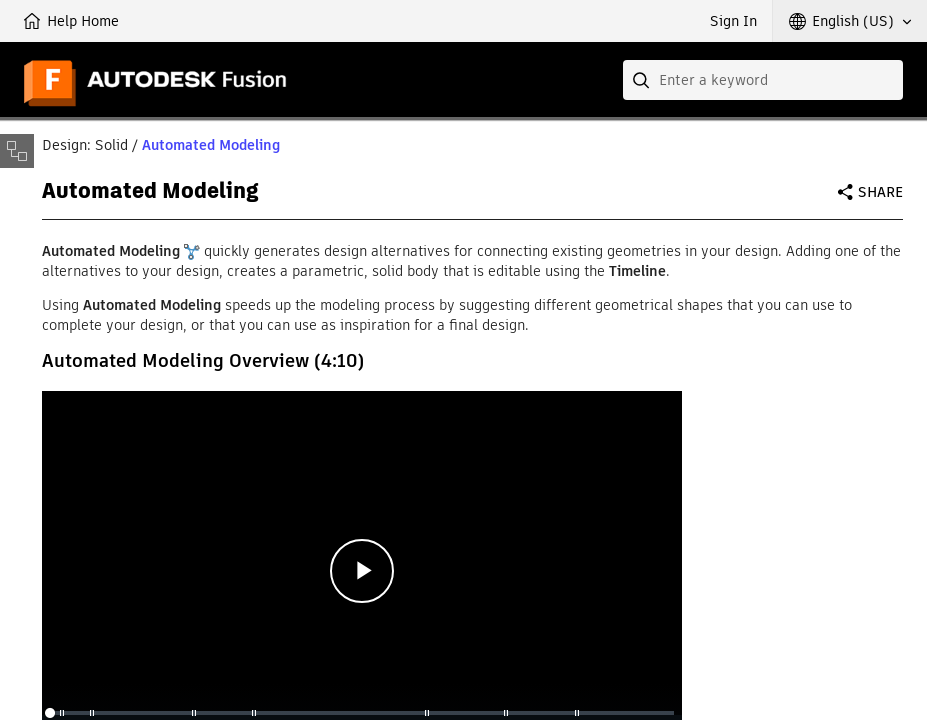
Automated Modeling (211, 145)
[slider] (362, 713)
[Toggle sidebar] (17, 151)
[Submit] (643, 80)
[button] (850, 21)
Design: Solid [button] (85, 145)
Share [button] (880, 192)
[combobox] (763, 80)
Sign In (733, 21)
